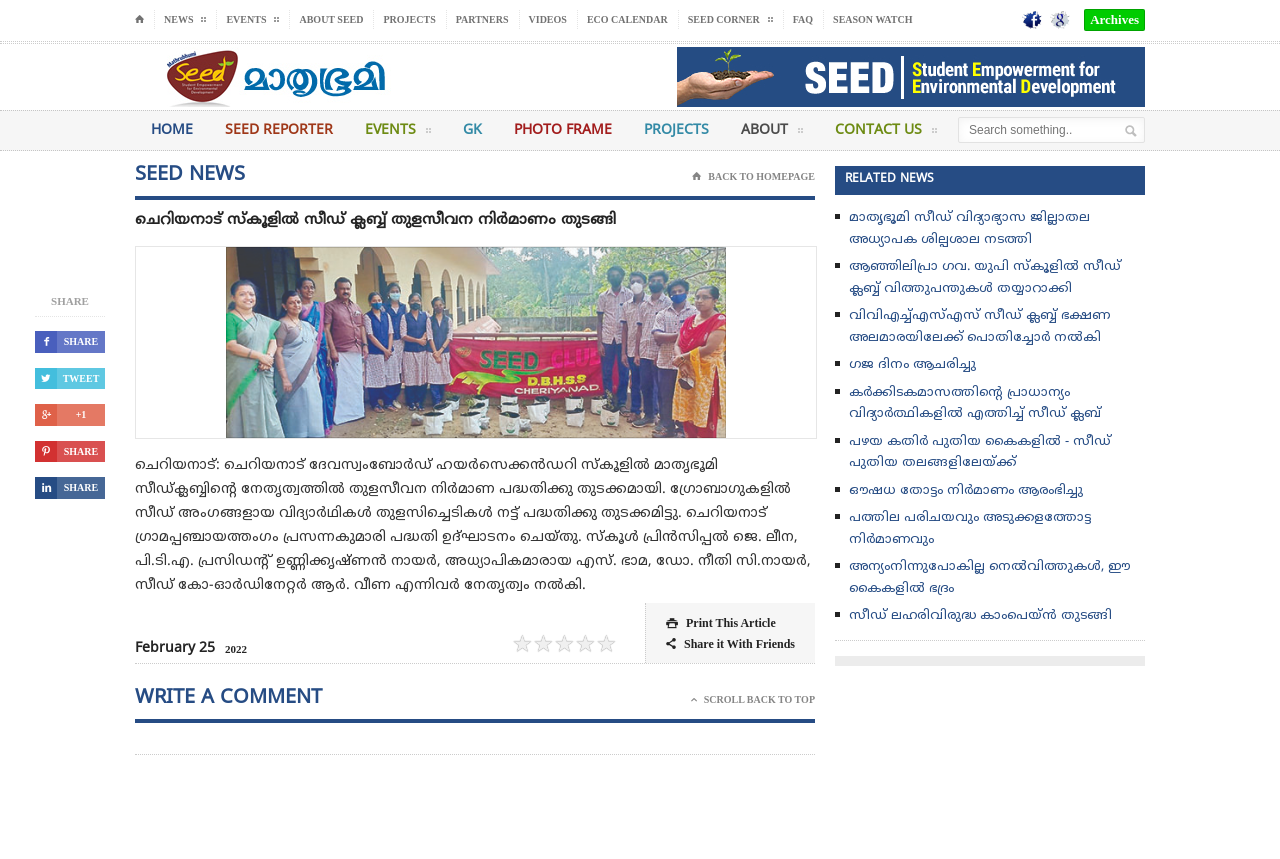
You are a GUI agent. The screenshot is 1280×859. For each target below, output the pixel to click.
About (772, 134)
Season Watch (872, 19)
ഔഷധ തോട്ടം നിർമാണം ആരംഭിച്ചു (966, 491)
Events (398, 134)
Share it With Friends (730, 644)
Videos (548, 19)
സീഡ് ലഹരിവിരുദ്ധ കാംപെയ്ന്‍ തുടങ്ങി (980, 616)
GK (472, 130)
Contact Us (886, 134)
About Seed (331, 19)
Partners (482, 19)
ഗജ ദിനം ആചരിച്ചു (912, 365)
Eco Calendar (627, 19)
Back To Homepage (753, 177)
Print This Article (721, 623)
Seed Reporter (279, 130)
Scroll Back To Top (753, 700)
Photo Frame (563, 130)
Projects (409, 19)
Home (172, 130)
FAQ (803, 19)
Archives (1114, 19)
